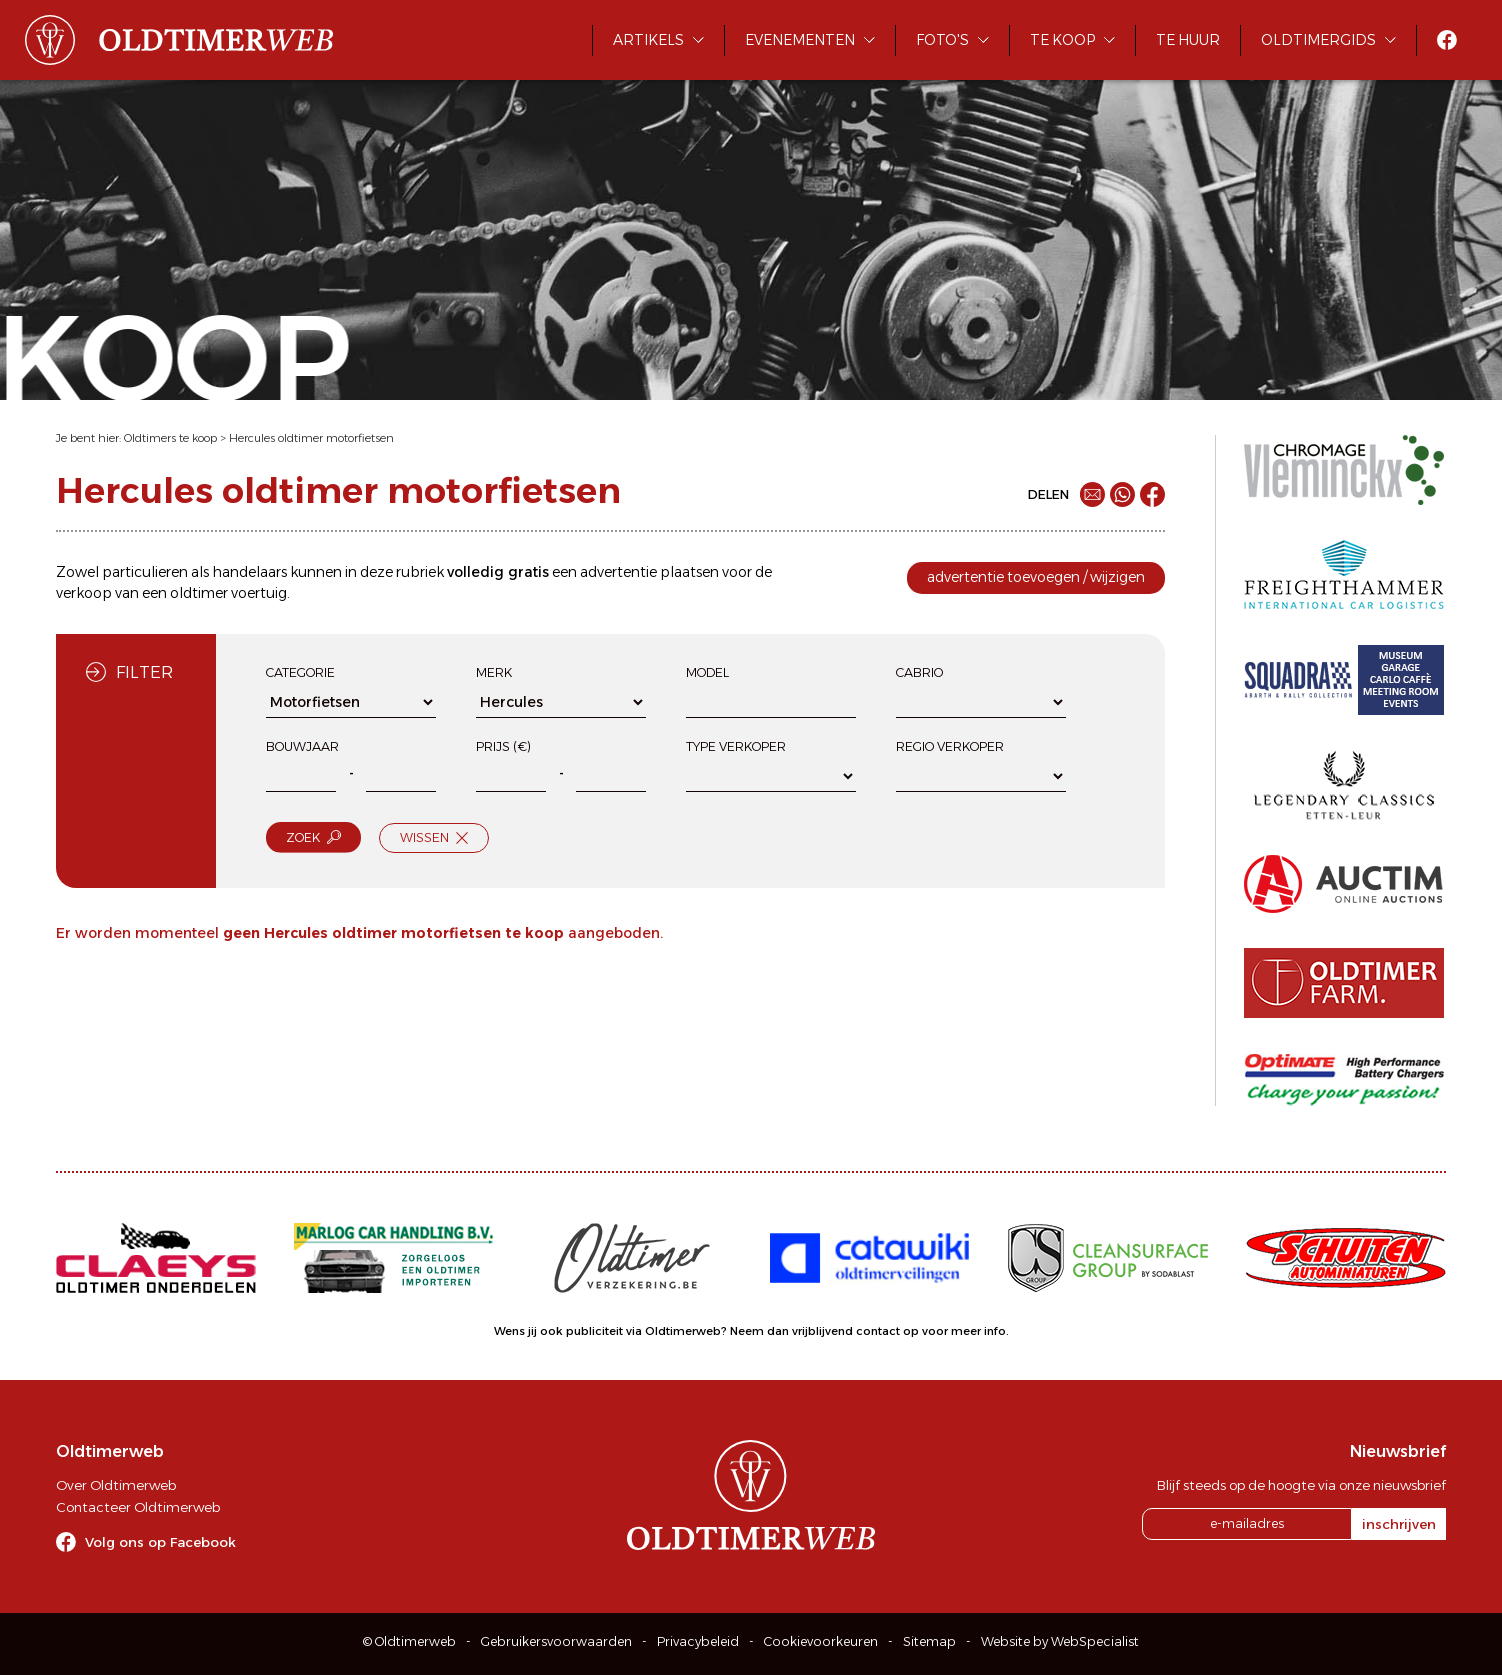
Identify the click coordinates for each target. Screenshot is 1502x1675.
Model (707, 672)
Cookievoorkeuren (821, 1641)
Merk (494, 672)
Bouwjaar (302, 746)
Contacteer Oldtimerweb (138, 1507)
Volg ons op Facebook (160, 1542)
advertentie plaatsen (649, 572)
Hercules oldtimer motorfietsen (311, 438)
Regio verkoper (950, 746)
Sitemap (929, 1641)
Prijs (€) (503, 746)
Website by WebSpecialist (1060, 1641)
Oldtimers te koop (170, 438)
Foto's (942, 40)
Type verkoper (736, 746)
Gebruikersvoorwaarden (556, 1641)
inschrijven (1399, 1524)
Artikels (648, 40)
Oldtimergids (1318, 40)
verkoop (84, 593)
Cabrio (919, 672)
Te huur (1188, 40)
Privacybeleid (698, 1641)
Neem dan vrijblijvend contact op (824, 1331)
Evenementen (800, 40)
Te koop (1062, 40)
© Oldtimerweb (409, 1641)
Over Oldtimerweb (116, 1485)
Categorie (300, 672)
